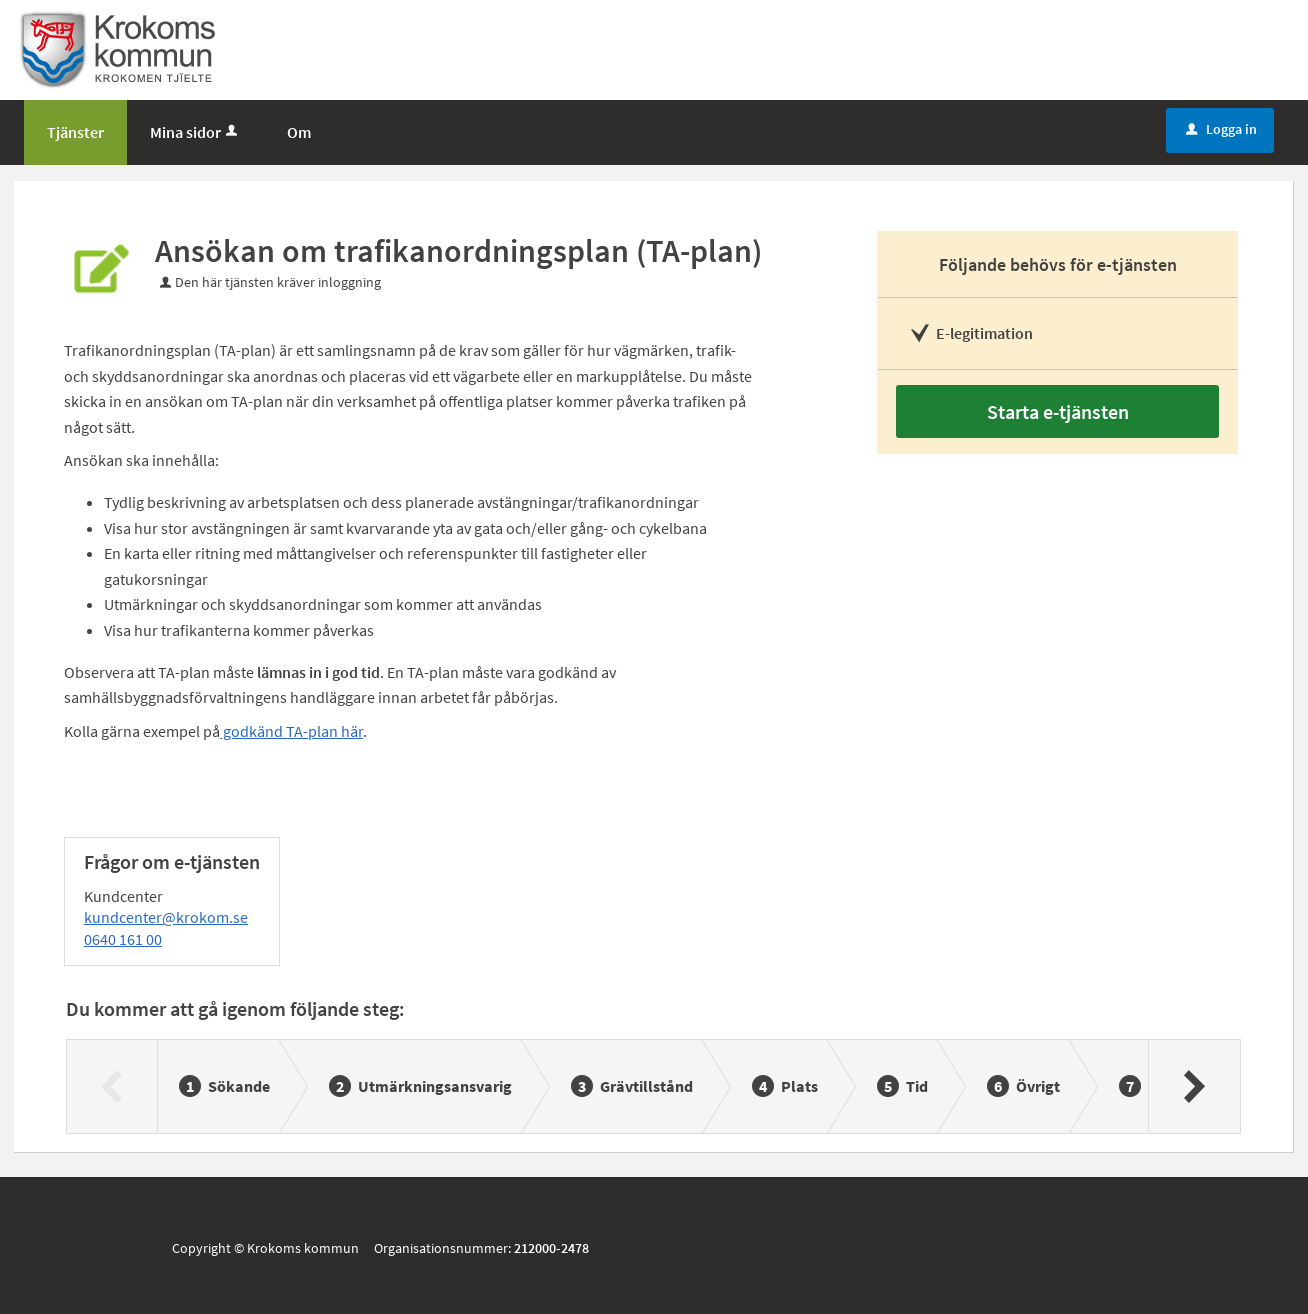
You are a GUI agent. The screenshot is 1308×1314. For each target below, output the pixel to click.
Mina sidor (195, 132)
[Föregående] (112, 1086)
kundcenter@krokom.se (166, 917)
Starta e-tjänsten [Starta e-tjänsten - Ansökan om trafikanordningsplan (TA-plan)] (1058, 411)
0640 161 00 (123, 939)
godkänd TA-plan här (291, 731)
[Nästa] (1193, 1086)
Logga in (1221, 129)
